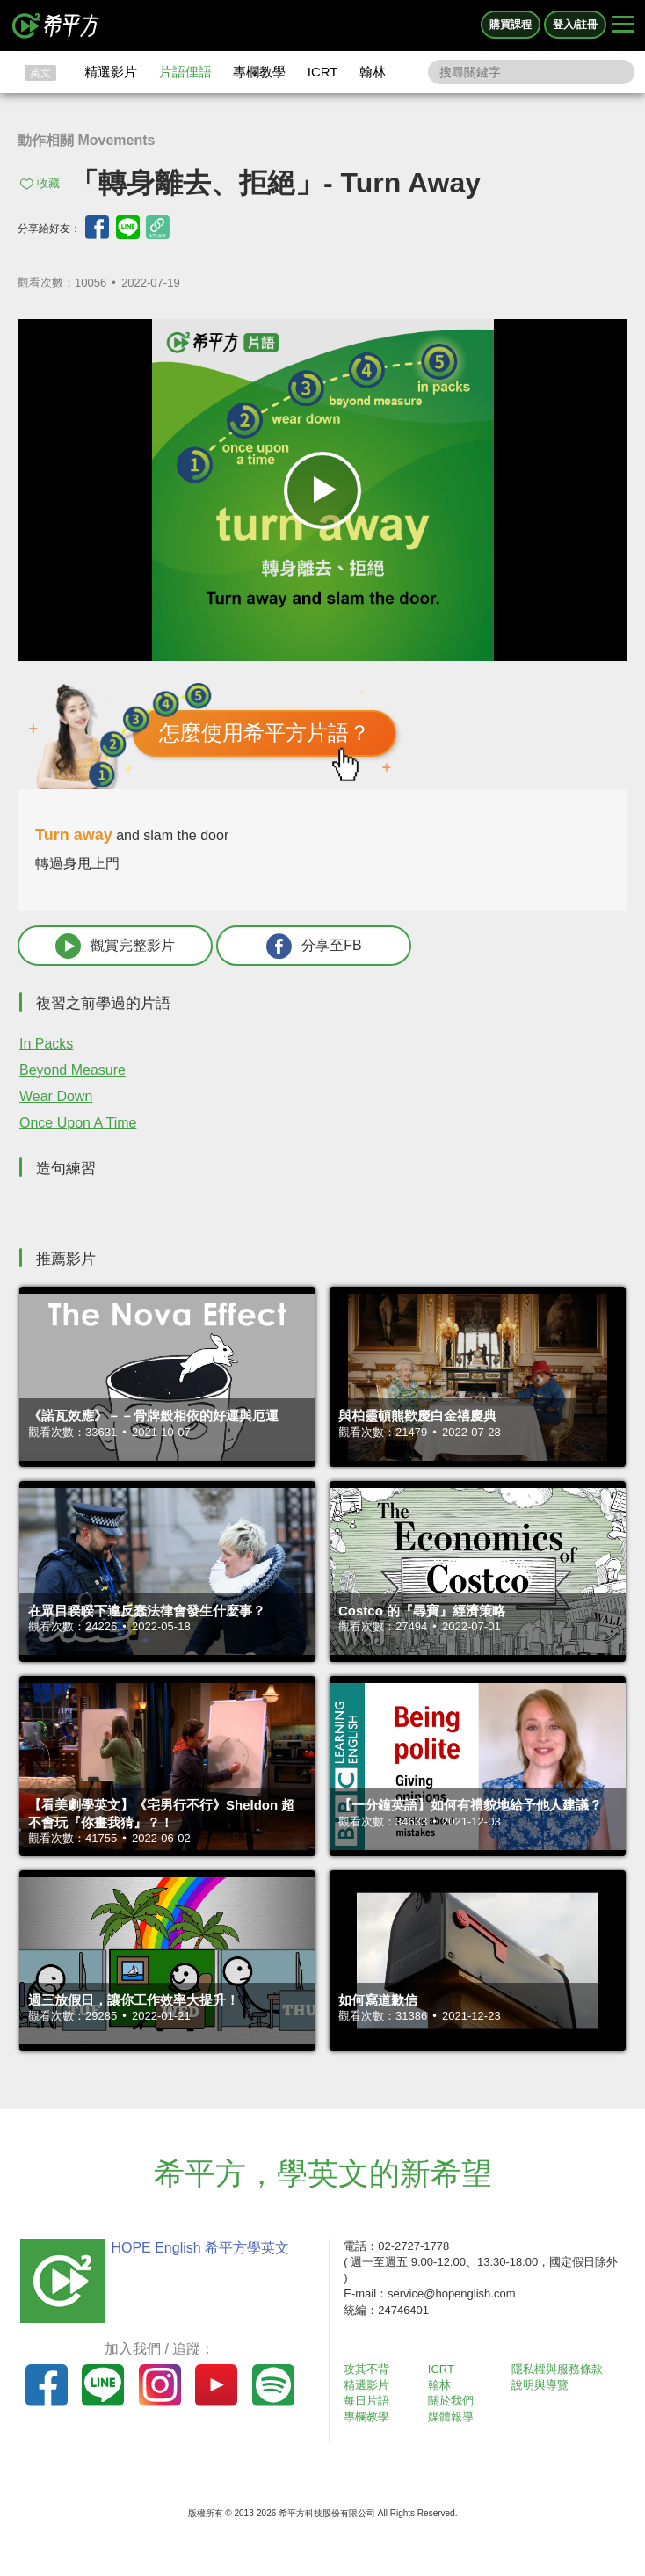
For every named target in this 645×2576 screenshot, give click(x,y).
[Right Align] (623, 25)
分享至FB (313, 946)
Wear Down (55, 1096)
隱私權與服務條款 (557, 2369)
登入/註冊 (575, 24)
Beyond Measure (72, 1070)
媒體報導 (451, 2416)
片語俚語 (185, 71)
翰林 (372, 71)
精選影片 (110, 71)
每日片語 (366, 2400)
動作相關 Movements (86, 140)
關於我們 (451, 2400)
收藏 (48, 183)
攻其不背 (366, 2369)
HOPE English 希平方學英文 (200, 2247)
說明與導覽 (540, 2384)
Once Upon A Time (77, 1122)
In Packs (46, 1043)
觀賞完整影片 (115, 946)
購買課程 (510, 24)
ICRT (323, 71)
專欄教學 (259, 71)
